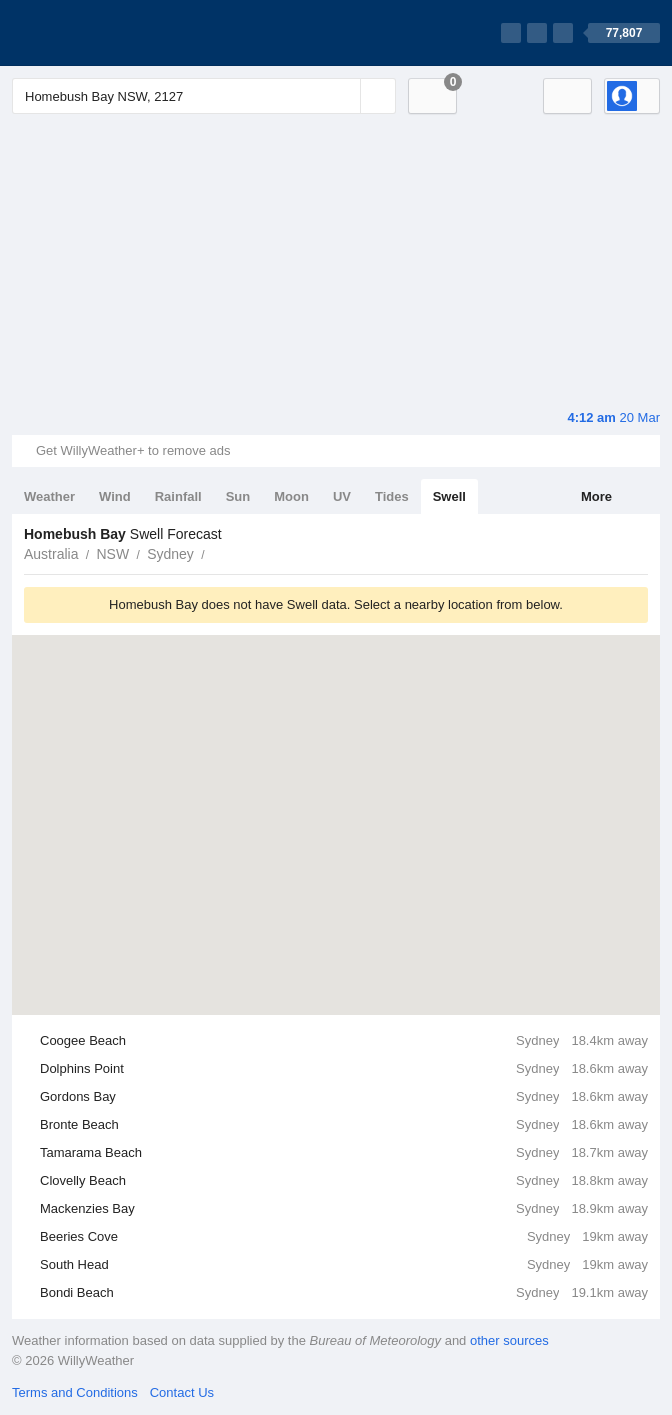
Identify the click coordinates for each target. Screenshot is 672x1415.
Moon (291, 496)
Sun (238, 496)
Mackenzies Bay (344, 1209)
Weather (49, 496)
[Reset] (343, 96)
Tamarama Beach (344, 1153)
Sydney (170, 554)
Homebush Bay (216, 552)
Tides (392, 496)
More (596, 496)
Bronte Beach (344, 1125)
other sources (509, 1340)
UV (342, 496)
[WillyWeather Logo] (106, 33)
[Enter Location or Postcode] (204, 96)
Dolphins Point (344, 1069)
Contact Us (182, 1392)
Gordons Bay (344, 1097)
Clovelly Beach (344, 1181)
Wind (115, 496)
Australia (51, 554)
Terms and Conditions (75, 1392)
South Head (344, 1265)
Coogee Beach (344, 1041)
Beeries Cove (344, 1237)
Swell (449, 496)
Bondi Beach (344, 1293)
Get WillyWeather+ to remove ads (133, 450)
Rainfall (178, 496)
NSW (112, 554)
